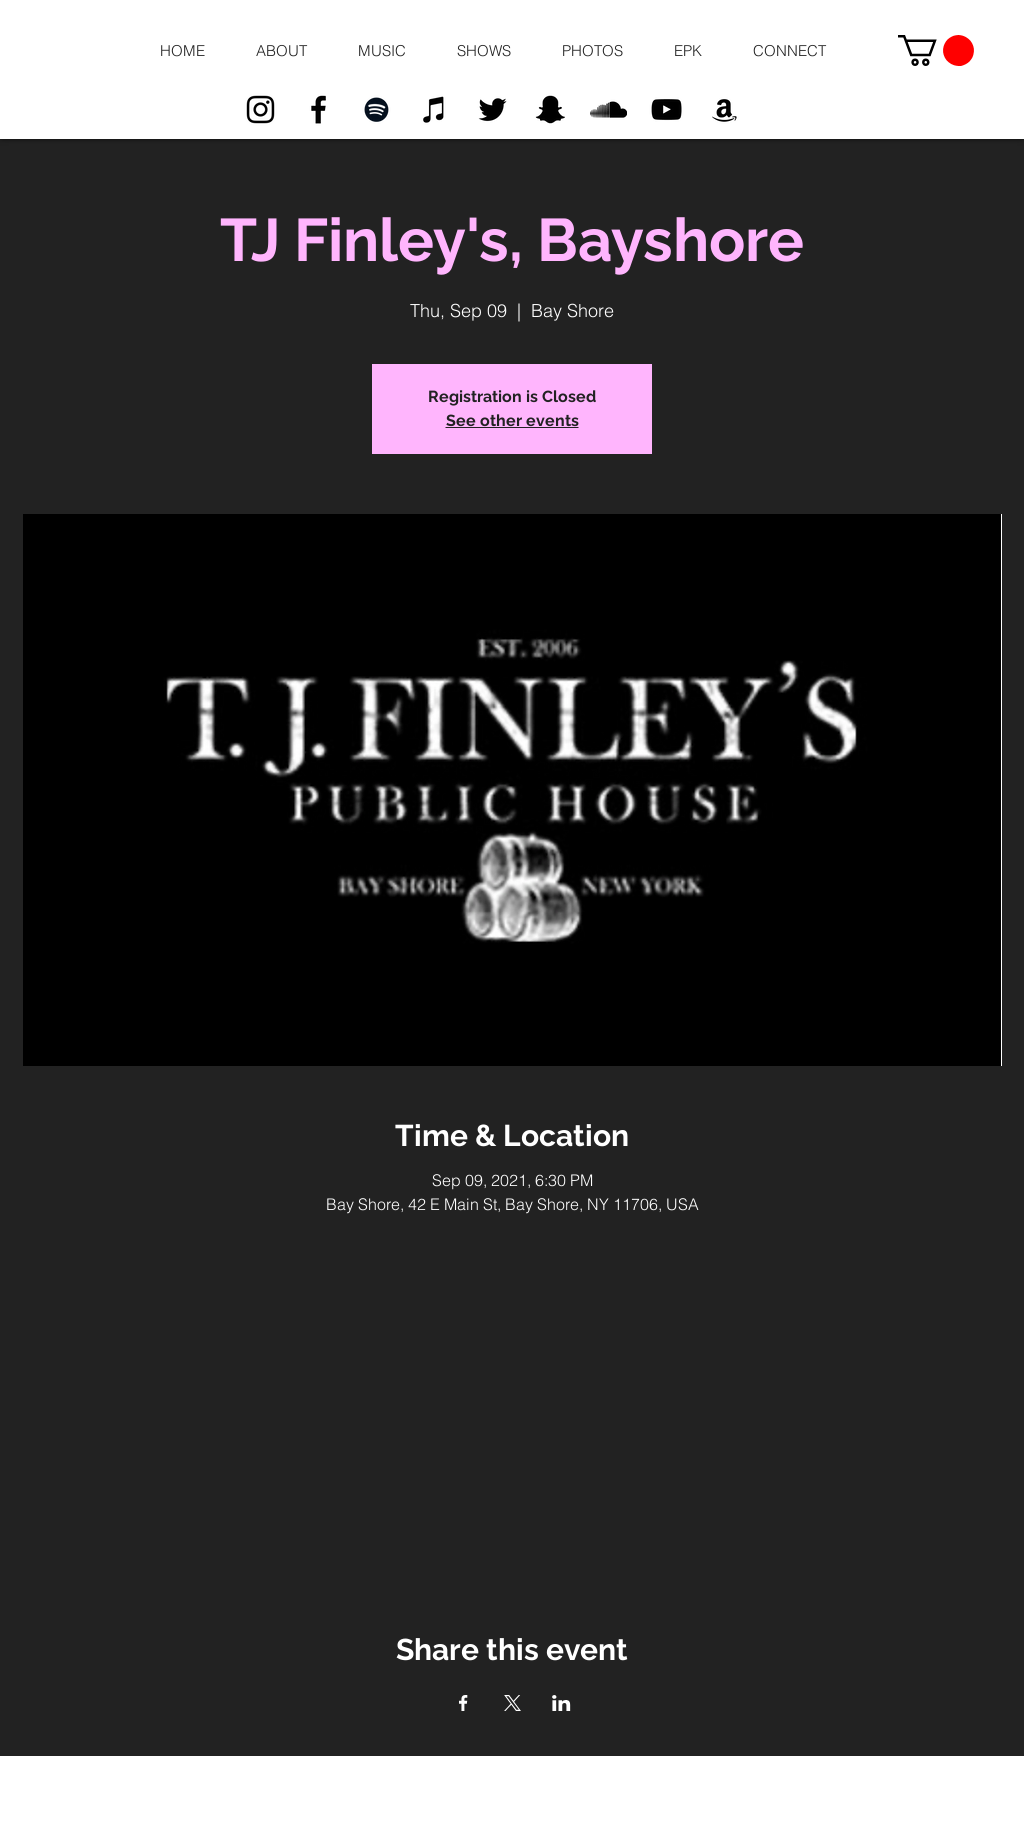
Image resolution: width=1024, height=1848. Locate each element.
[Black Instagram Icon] (260, 109)
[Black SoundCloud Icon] (608, 109)
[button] (281, 51)
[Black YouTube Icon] (666, 109)
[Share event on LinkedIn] (561, 1703)
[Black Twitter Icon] (492, 109)
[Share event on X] (512, 1703)
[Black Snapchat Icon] (550, 109)
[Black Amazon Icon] (724, 109)
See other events (512, 420)
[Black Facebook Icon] (318, 109)
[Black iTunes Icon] (434, 109)
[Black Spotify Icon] (376, 109)
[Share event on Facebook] (463, 1703)
